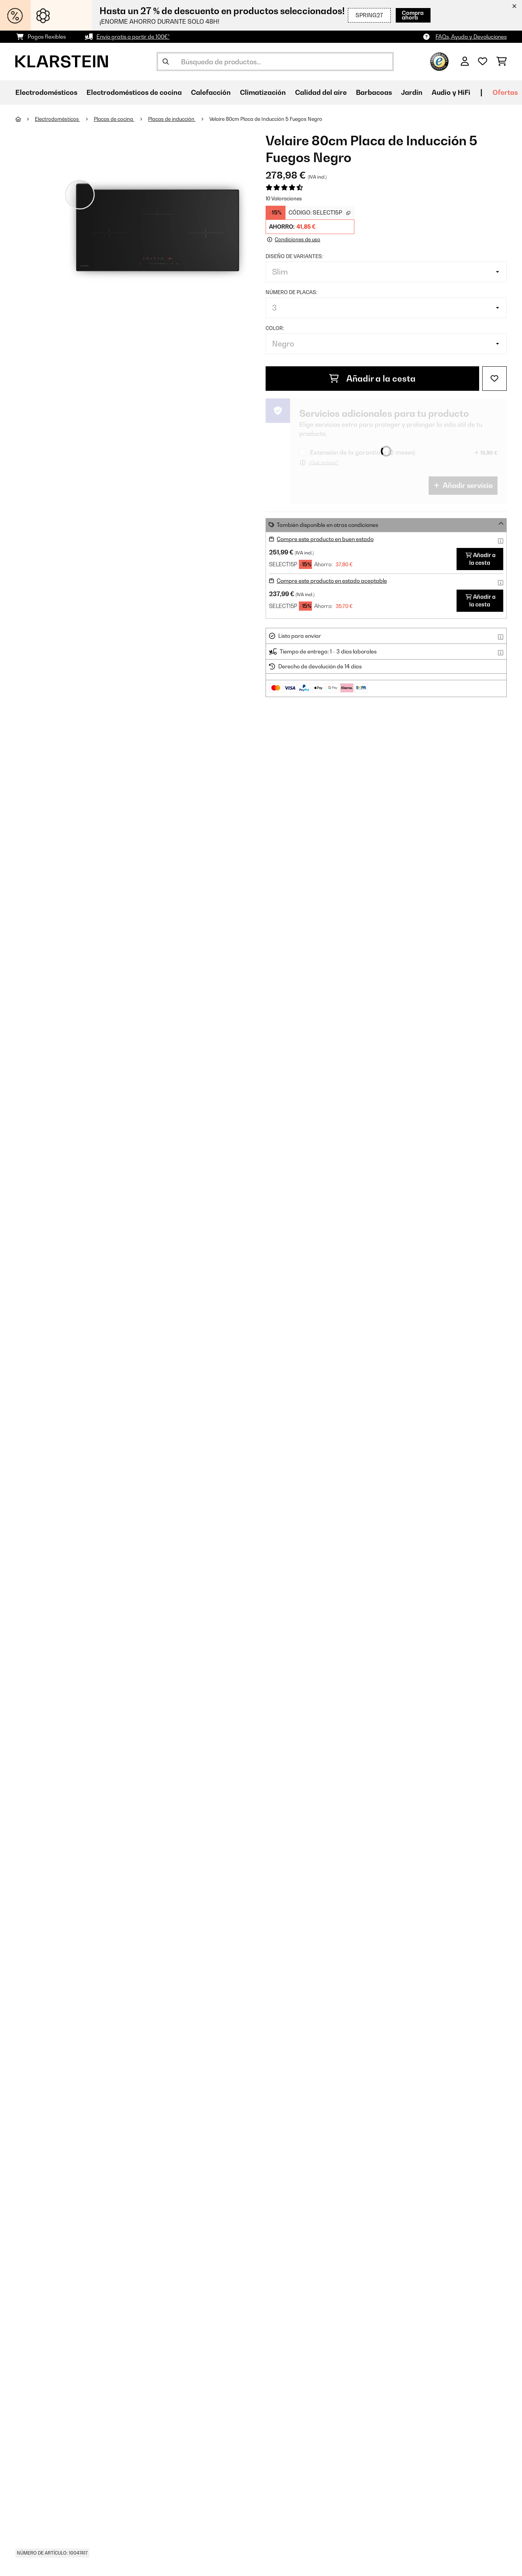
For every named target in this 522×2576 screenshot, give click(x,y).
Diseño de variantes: (294, 256)
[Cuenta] (465, 61)
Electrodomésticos (57, 119)
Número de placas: (291, 292)
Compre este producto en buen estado (325, 539)
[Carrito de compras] (501, 61)
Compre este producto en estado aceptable (332, 580)
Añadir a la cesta (372, 379)
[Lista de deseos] (482, 61)
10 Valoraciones (284, 198)
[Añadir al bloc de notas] (494, 378)
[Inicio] (25, 119)
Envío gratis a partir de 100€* (133, 36)
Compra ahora (407, 15)
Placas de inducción (172, 119)
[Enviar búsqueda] (166, 61)
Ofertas (505, 92)
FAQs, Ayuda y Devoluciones (471, 36)
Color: (275, 328)
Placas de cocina (114, 119)
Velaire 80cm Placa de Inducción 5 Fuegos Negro (265, 119)
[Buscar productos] (275, 61)
